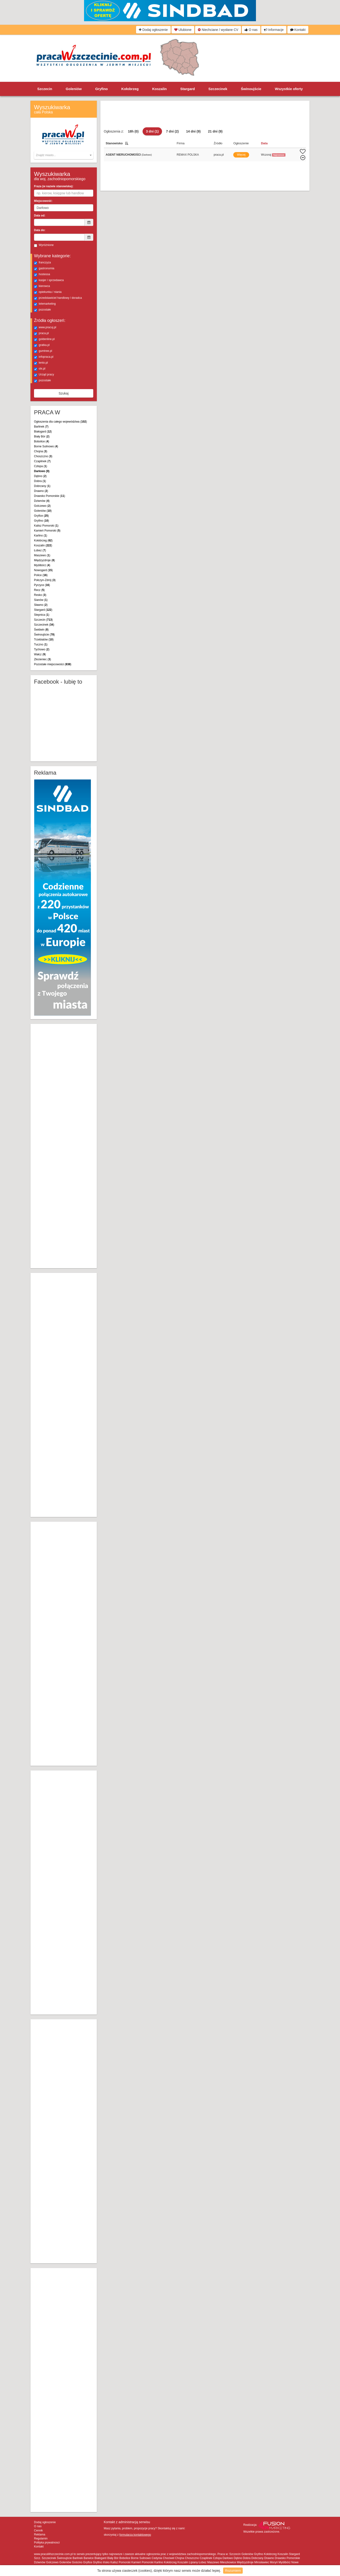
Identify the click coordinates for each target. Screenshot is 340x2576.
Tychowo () (41, 649)
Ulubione (182, 30)
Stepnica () (41, 614)
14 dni (193, 131)
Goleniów (74, 89)
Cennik (38, 2530)
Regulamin (40, 2538)
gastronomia (44, 268)
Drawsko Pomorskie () (49, 496)
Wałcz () (40, 654)
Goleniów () (43, 510)
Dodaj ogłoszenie (153, 30)
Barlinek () (41, 426)
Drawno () (41, 491)
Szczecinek (217, 89)
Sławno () (40, 605)
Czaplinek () (42, 461)
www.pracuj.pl (45, 327)
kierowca (42, 286)
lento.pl (41, 363)
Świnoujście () (44, 634)
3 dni (152, 131)
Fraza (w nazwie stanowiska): (53, 186)
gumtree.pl (43, 351)
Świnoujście (251, 89)
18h (133, 131)
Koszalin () (43, 545)
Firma (180, 143)
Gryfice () (41, 515)
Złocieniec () (42, 659)
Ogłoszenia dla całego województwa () (60, 421)
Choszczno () (43, 456)
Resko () (40, 595)
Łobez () (40, 550)
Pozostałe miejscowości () (52, 664)
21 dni (215, 131)
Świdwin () (41, 629)
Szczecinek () (44, 624)
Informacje (274, 30)
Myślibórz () (42, 565)
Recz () (39, 590)
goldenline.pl (44, 339)
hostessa (42, 274)
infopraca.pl (43, 357)
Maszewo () (42, 555)
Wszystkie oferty (289, 89)
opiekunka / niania (48, 292)
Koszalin (159, 89)
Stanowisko (114, 143)
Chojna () (40, 451)
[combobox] (63, 155)
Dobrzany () (42, 486)
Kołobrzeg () (43, 540)
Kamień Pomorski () (47, 530)
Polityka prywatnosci (47, 2542)
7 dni (172, 131)
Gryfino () (41, 520)
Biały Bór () (42, 436)
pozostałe (42, 310)
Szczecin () (43, 619)
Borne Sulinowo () (46, 446)
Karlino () (40, 535)
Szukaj (63, 393)
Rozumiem (233, 2570)
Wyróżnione (44, 245)
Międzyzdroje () (44, 560)
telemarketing (45, 304)
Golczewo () (42, 505)
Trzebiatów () (44, 639)
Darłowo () (41, 471)
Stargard (187, 89)
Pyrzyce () (42, 585)
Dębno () (40, 476)
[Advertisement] (248, 57)
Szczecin (44, 89)
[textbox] (63, 155)
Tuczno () (40, 644)
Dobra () (40, 481)
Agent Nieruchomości (123, 154)
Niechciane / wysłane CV (218, 30)
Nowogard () (43, 570)
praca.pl (41, 333)
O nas (251, 30)
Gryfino (101, 89)
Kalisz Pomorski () (46, 525)
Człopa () (40, 466)
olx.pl (39, 369)
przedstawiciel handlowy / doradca (58, 298)
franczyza (42, 263)
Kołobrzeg (130, 89)
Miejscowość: (43, 201)
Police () (40, 575)
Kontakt (298, 30)
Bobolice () (41, 441)
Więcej (241, 154)
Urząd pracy (44, 375)
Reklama (39, 2534)
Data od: (39, 215)
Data (264, 143)
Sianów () (40, 600)
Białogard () (43, 431)
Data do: (39, 230)
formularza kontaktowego (135, 2534)
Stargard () (43, 609)
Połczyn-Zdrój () (44, 580)
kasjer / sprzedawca (49, 280)
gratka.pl (42, 345)
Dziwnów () (42, 501)
